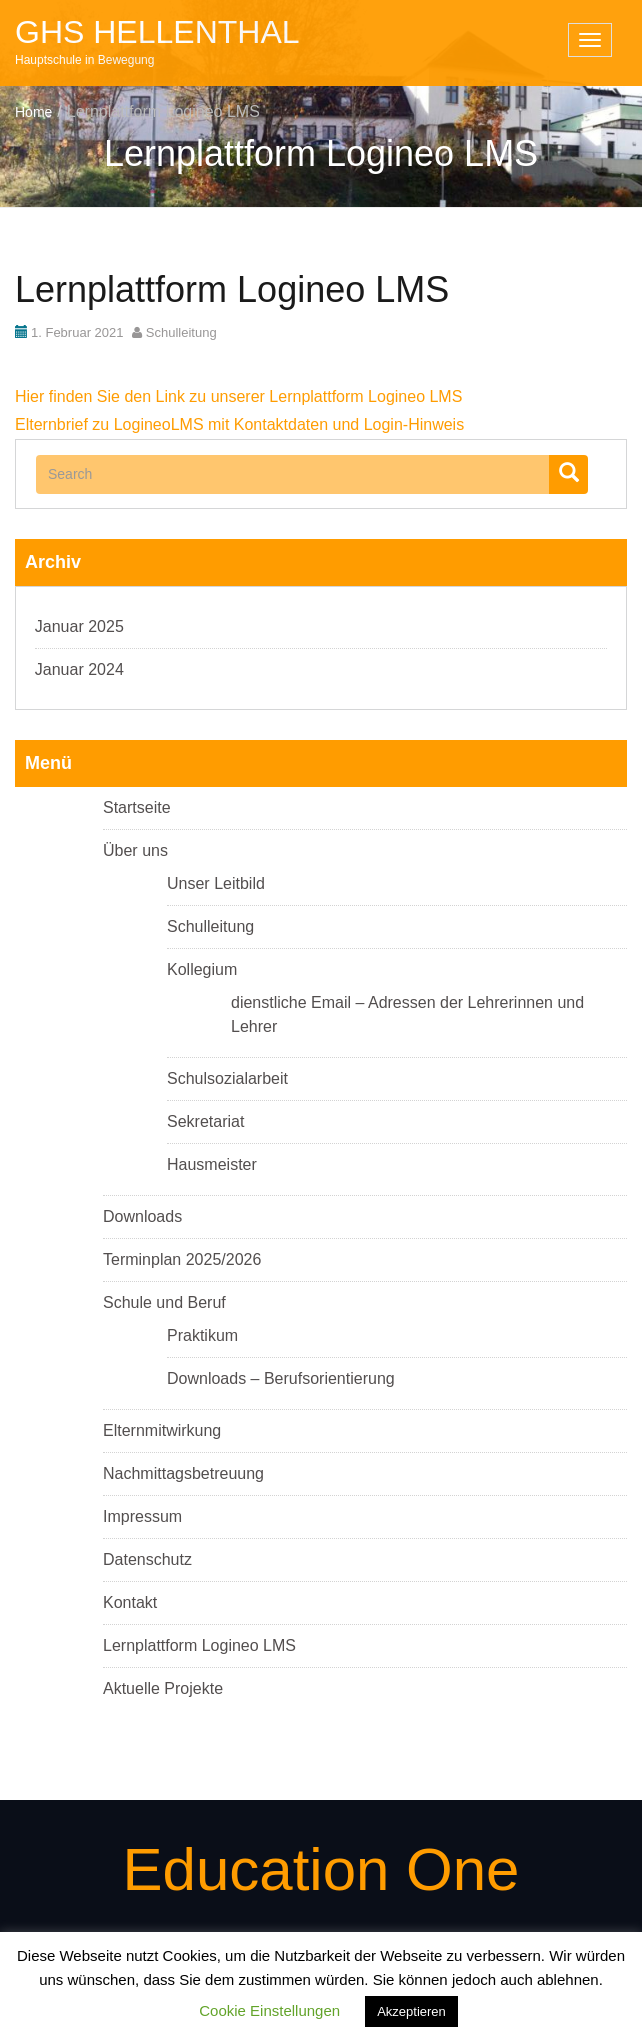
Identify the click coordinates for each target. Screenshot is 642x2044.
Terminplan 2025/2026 (182, 1259)
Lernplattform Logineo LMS (199, 1645)
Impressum (142, 1516)
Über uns (135, 850)
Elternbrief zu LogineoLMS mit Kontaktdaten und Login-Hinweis (239, 424)
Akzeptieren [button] (411, 2011)
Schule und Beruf (164, 1302)
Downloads (142, 1216)
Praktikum (202, 1335)
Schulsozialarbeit (227, 1078)
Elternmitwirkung (162, 1430)
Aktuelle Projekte (163, 1688)
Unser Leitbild (216, 883)
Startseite (137, 807)
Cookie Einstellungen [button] (269, 2010)
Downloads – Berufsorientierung (281, 1378)
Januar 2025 (79, 626)
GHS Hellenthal (157, 32)
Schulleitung (181, 332)
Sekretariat (205, 1121)
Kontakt (130, 1602)
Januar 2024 (79, 669)
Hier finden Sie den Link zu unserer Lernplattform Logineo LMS (238, 396)
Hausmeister (212, 1164)
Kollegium (202, 969)
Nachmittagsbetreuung (183, 1473)
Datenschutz (147, 1559)
